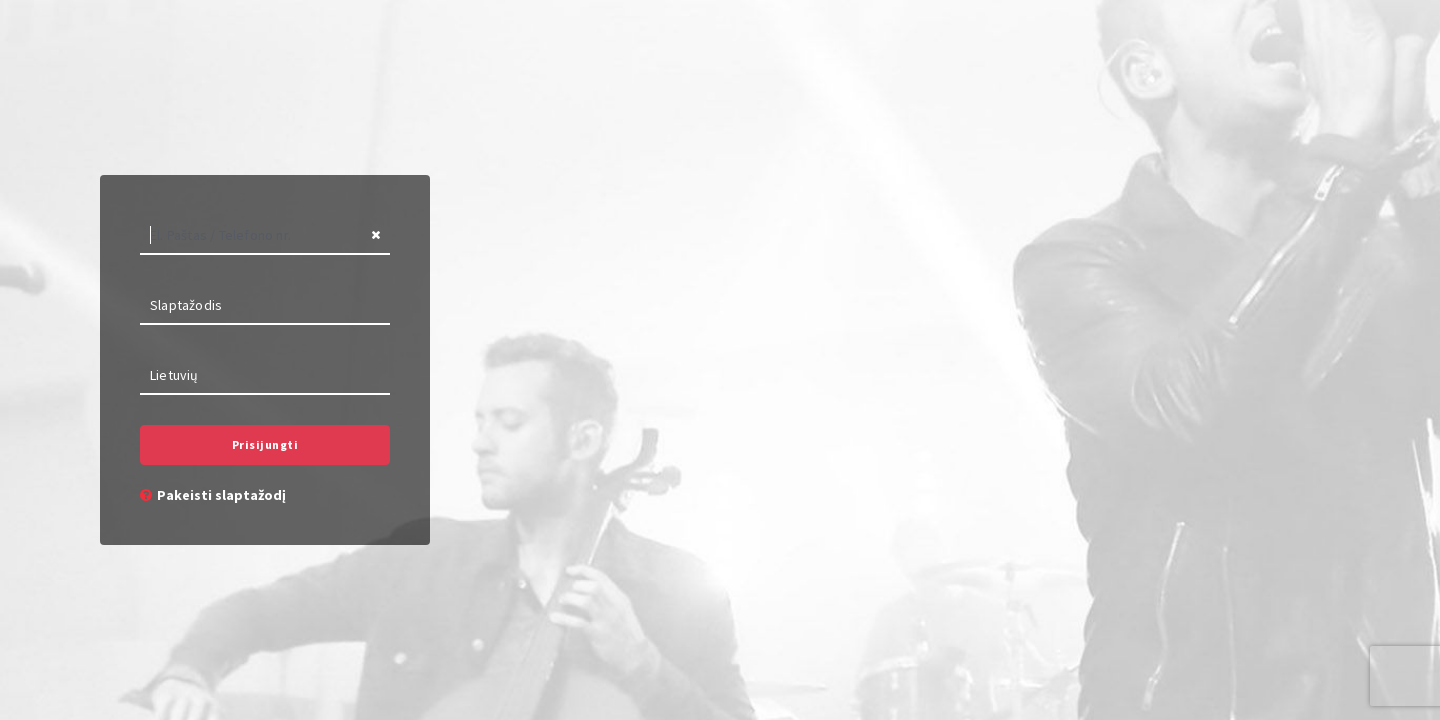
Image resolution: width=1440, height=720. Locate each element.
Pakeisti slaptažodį (213, 495)
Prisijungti (265, 444)
